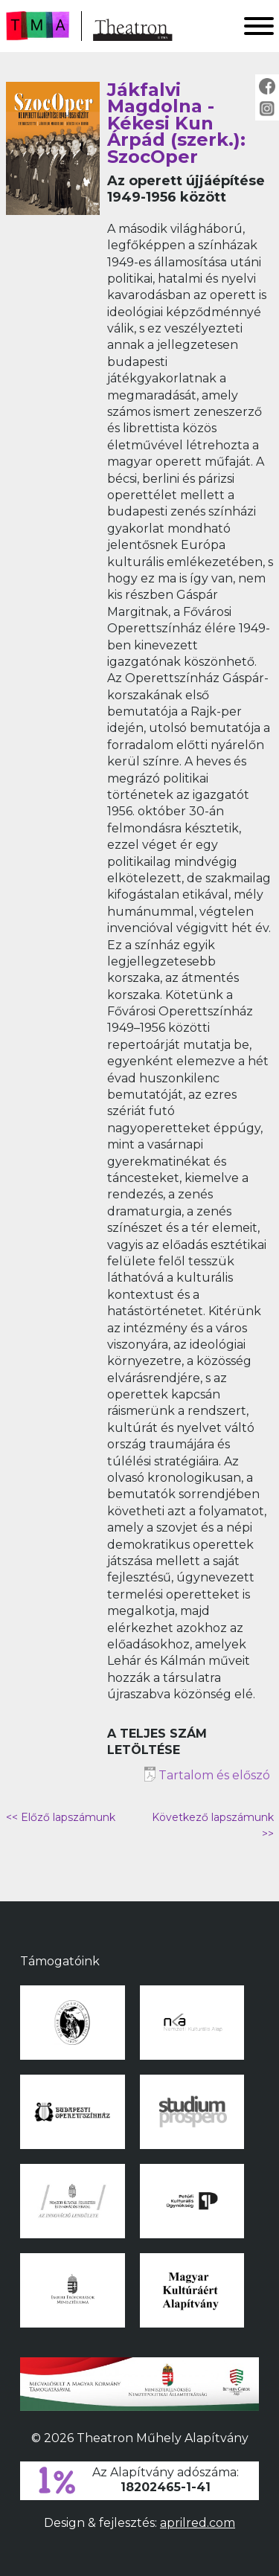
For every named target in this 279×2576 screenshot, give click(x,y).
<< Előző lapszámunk (60, 1817)
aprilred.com (197, 2523)
